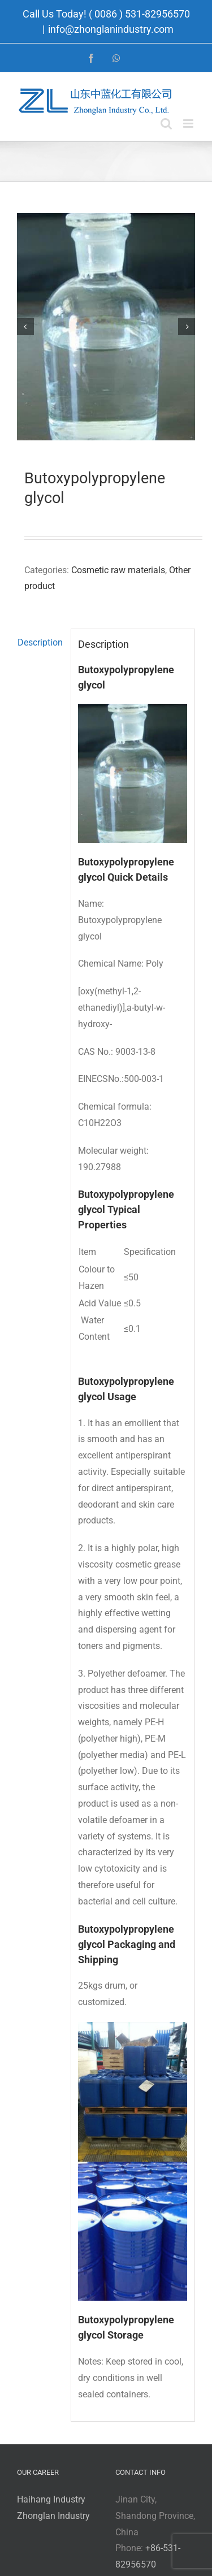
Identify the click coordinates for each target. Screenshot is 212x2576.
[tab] (40, 643)
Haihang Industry (51, 2499)
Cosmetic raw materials (118, 570)
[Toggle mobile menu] (189, 123)
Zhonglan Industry (53, 2515)
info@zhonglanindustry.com (111, 29)
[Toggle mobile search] (166, 123)
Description (40, 642)
